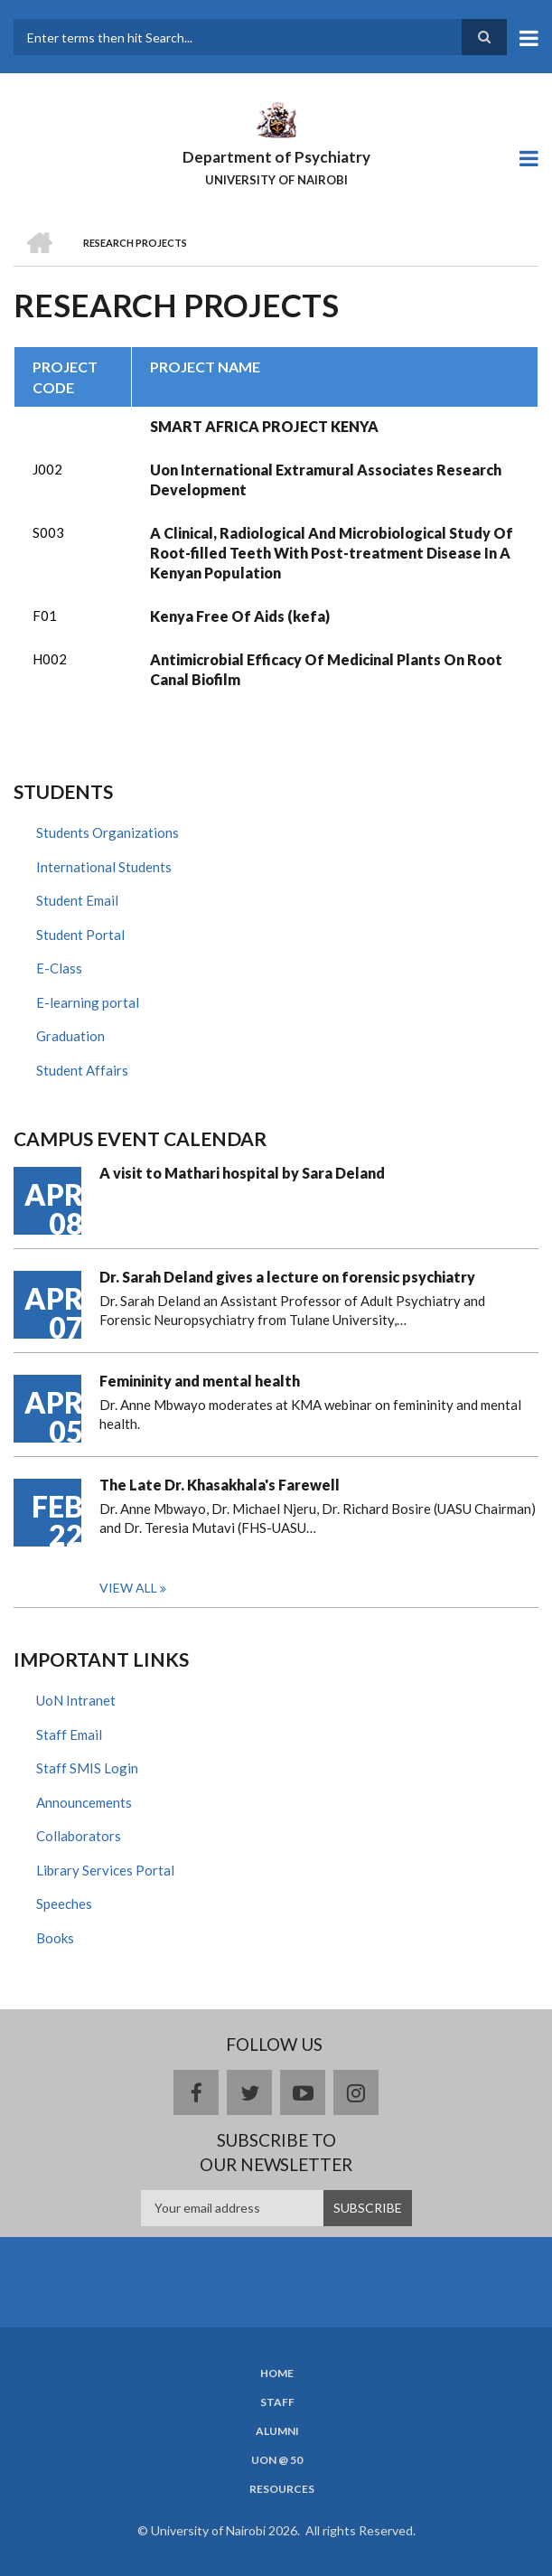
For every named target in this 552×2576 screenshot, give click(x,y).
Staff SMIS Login (87, 1768)
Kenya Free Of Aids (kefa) (240, 616)
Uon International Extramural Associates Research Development (325, 479)
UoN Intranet (76, 1700)
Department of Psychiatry (276, 156)
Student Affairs (82, 1070)
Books (55, 1938)
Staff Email (69, 1734)
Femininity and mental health (199, 1380)
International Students (104, 867)
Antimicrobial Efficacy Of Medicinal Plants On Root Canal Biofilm (326, 669)
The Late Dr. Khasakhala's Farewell (219, 1484)
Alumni (277, 2431)
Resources (281, 2489)
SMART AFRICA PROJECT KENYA (264, 426)
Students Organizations (107, 832)
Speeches (64, 1903)
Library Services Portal (105, 1870)
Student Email (77, 900)
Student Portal (80, 934)
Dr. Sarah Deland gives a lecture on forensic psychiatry (287, 1276)
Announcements (84, 1802)
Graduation (70, 1036)
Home (277, 2373)
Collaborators (78, 1836)
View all (128, 1587)
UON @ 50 (277, 2460)
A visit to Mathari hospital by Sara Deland (242, 1172)
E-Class (59, 968)
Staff (277, 2402)
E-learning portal (87, 1002)
